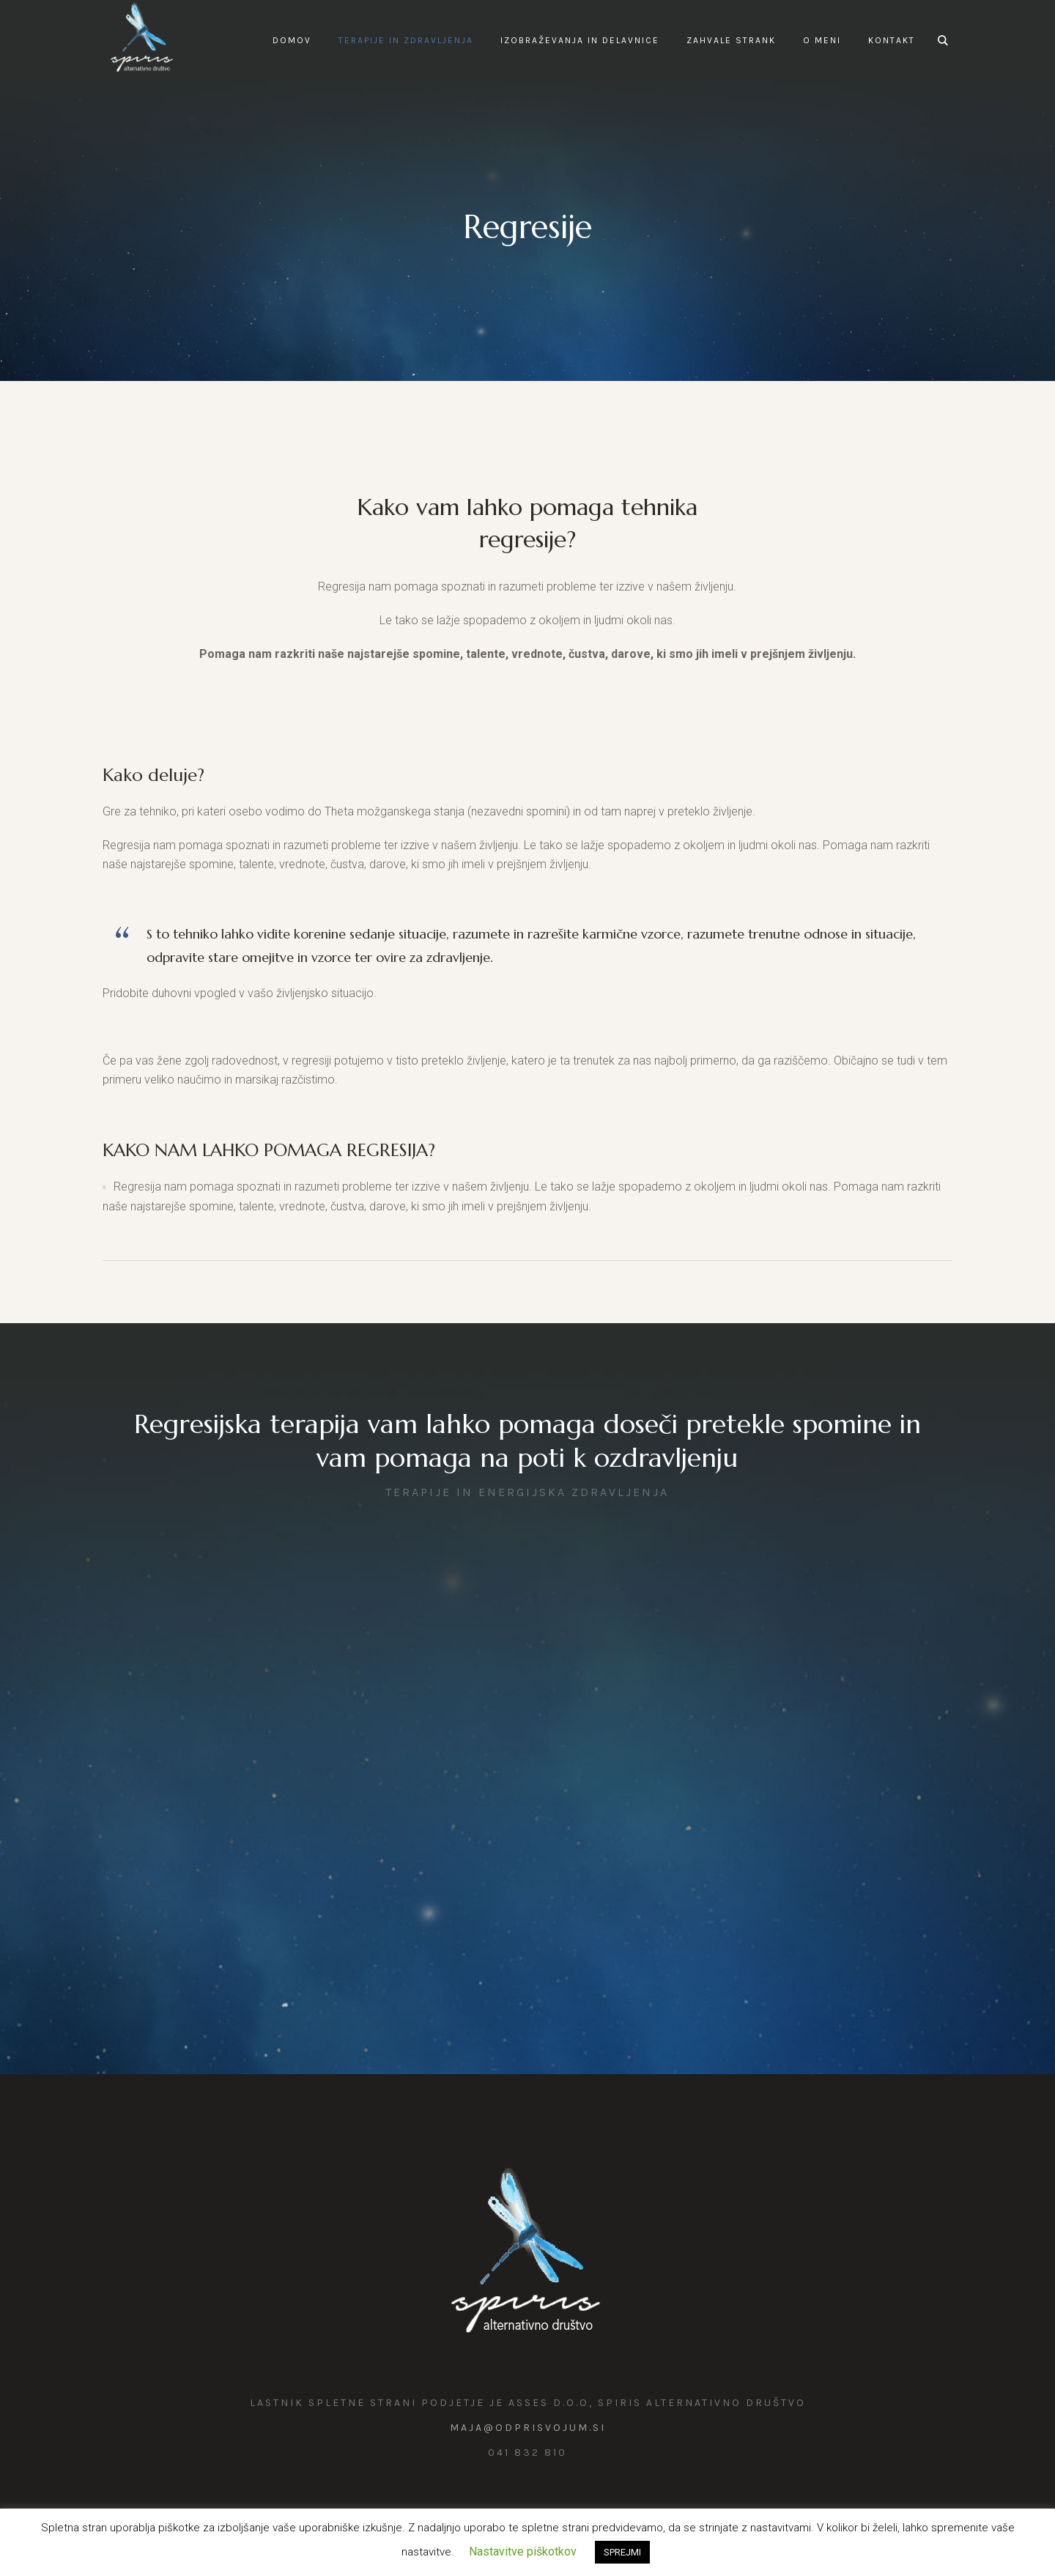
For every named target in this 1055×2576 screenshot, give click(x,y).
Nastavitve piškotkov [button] (523, 2551)
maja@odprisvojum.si (528, 2427)
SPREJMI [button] (622, 2552)
